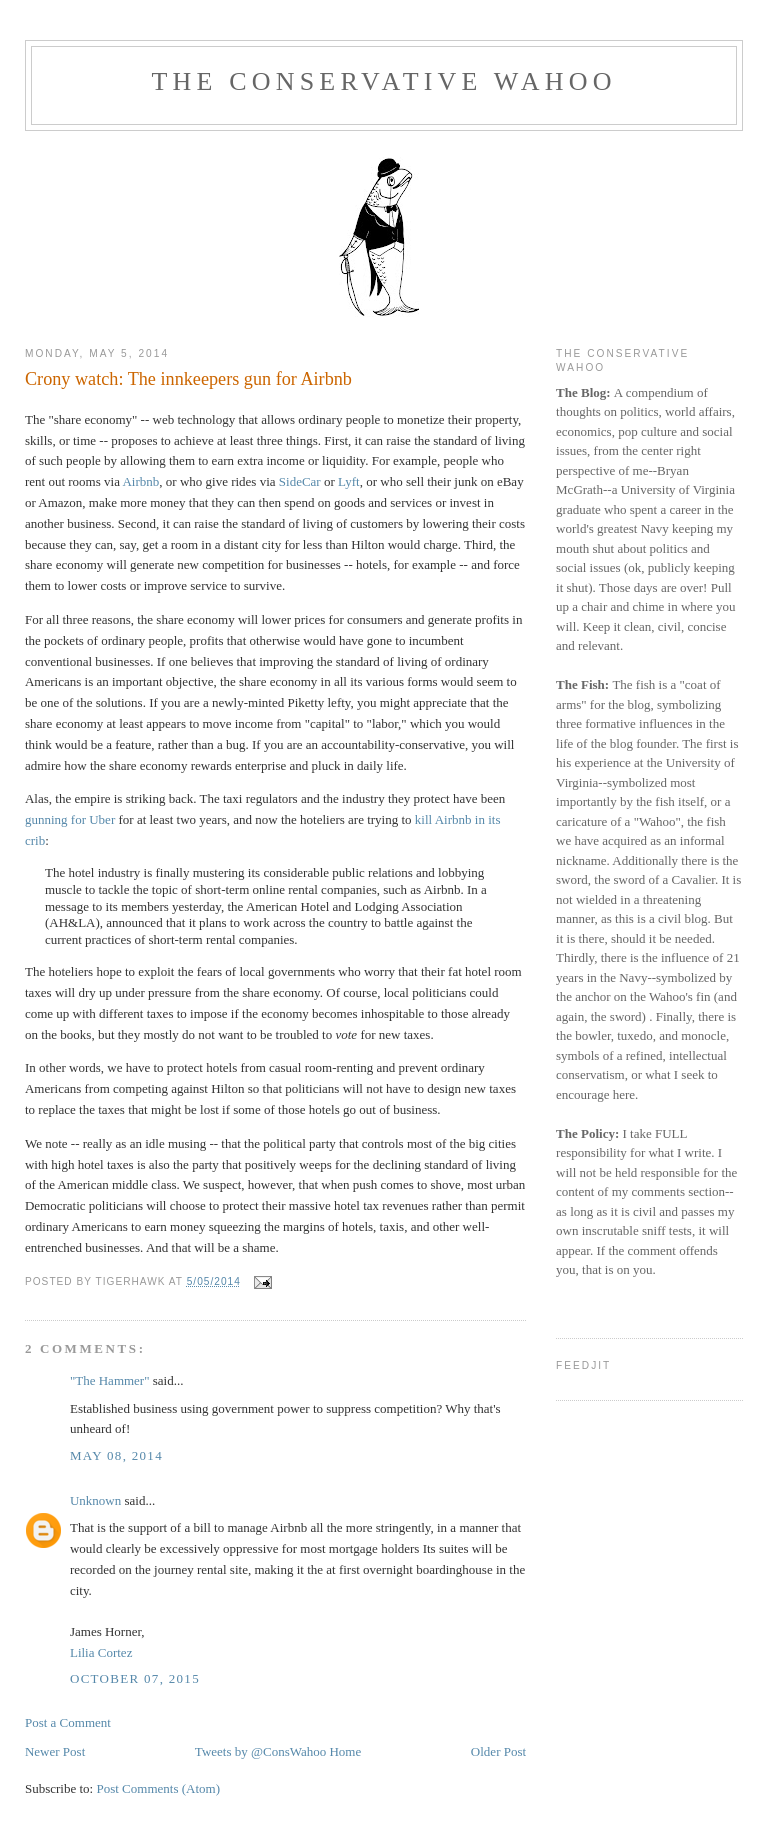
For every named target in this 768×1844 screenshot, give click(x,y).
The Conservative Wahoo (383, 81)
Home (345, 1751)
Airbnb (140, 481)
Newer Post (55, 1751)
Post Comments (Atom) (158, 1788)
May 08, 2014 (116, 1455)
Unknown (95, 1500)
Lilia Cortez (101, 1652)
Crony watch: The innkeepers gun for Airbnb (188, 379)
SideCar (300, 481)
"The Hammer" (110, 1380)
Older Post (498, 1751)
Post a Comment (68, 1722)
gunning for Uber (70, 819)
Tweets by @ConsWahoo (260, 1751)
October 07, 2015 (135, 1678)
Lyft (349, 481)
